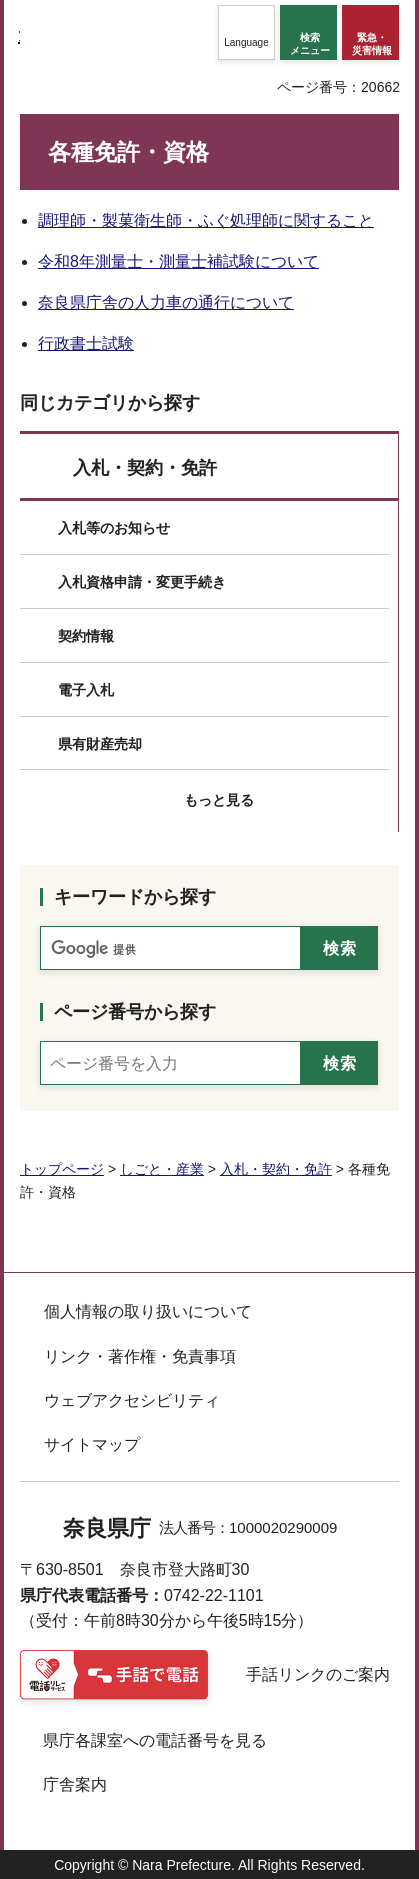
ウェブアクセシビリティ (132, 1400)
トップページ (62, 1169)
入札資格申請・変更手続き (142, 582)
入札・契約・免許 (145, 468)
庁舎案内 (75, 1784)
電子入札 (86, 690)
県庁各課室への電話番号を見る (155, 1740)
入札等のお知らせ (114, 528)
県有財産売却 (100, 744)
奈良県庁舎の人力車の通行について (166, 302)
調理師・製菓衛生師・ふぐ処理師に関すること (206, 220)
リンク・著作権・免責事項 (140, 1356)
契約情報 (86, 636)
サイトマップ (92, 1444)
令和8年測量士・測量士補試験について (178, 261)
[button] (246, 32)
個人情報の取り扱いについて (148, 1311)
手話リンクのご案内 (318, 1674)
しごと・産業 (162, 1169)
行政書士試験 (86, 343)
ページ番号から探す (135, 1012)
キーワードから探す (135, 897)
